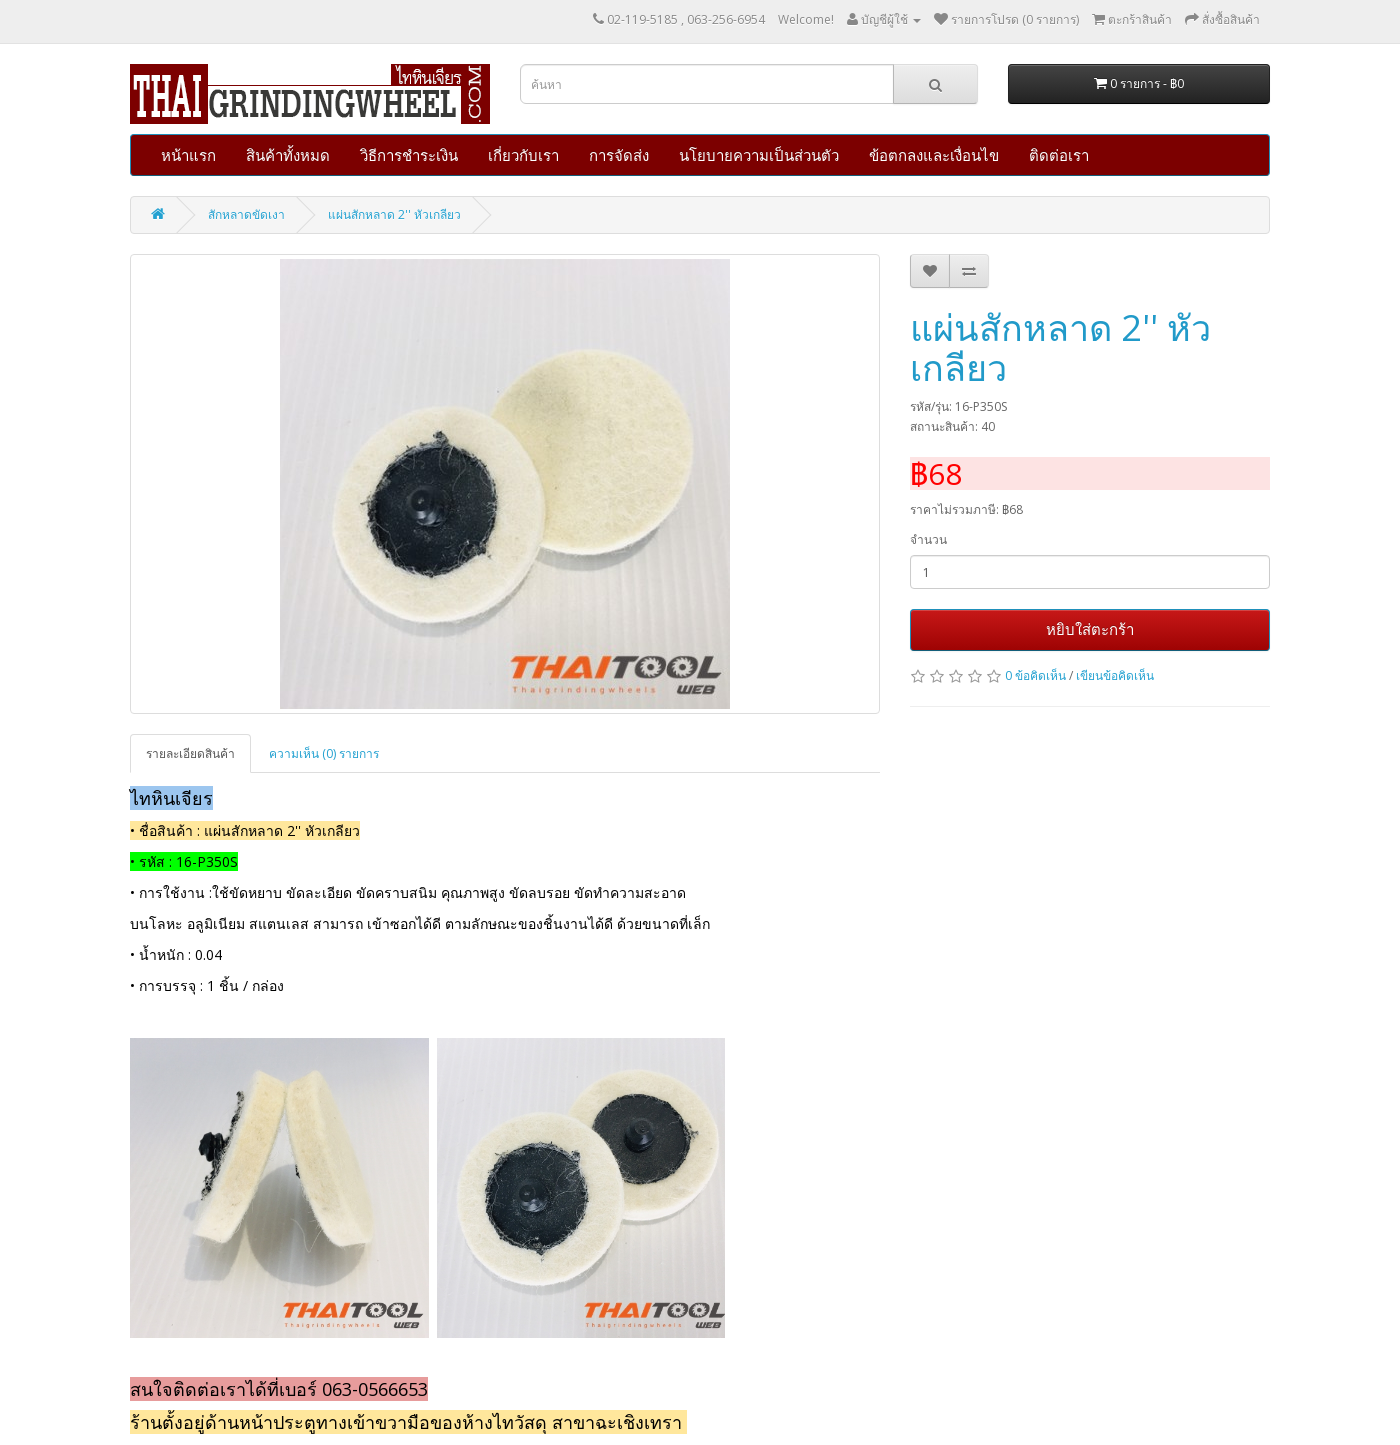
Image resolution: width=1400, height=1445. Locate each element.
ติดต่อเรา (1059, 155)
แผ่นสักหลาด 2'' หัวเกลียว (394, 214)
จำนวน (928, 539)
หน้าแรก (188, 155)
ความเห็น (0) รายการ (324, 753)
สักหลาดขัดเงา (246, 214)
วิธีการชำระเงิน (409, 155)
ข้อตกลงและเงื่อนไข (934, 155)
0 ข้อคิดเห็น (1035, 675)
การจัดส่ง (619, 155)
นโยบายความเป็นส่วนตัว (759, 155)
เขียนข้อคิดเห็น (1115, 675)
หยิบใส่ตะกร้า (1090, 629)
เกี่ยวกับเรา (523, 155)
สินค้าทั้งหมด (288, 155)
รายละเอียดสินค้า (190, 753)
